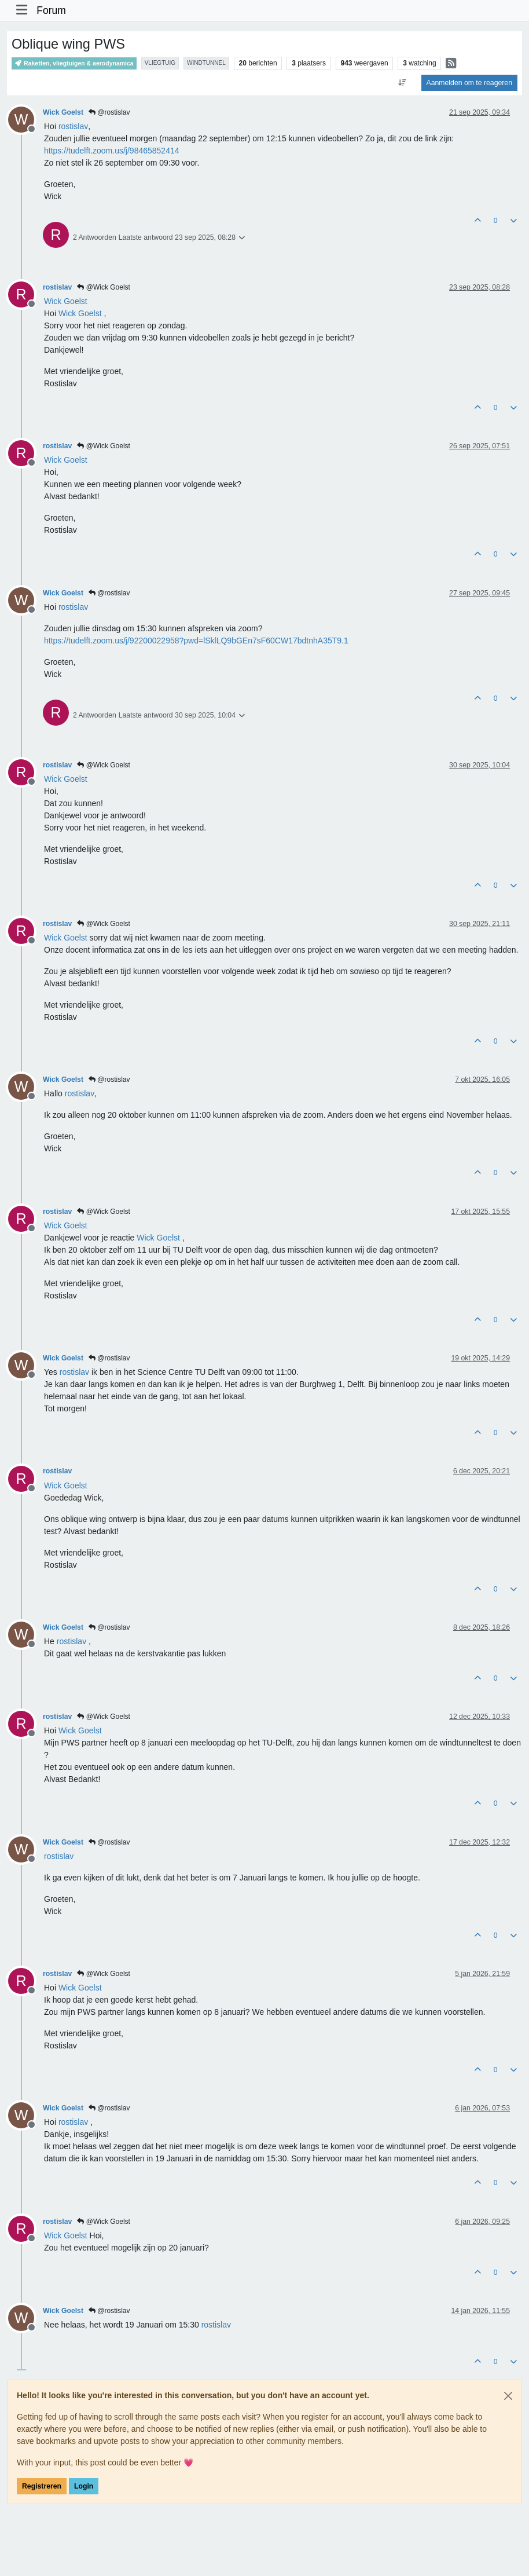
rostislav (57, 287)
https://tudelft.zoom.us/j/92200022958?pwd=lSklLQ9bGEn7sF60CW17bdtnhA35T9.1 (196, 640)
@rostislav (109, 112)
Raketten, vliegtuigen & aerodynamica (74, 63)
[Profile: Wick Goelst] (65, 301)
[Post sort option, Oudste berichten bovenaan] (402, 83)
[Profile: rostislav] (73, 126)
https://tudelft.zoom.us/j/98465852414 (111, 150)
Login (83, 2486)
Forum (51, 10)
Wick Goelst (63, 112)
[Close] (508, 2396)
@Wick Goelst (103, 287)
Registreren (41, 2486)
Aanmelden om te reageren (469, 83)
